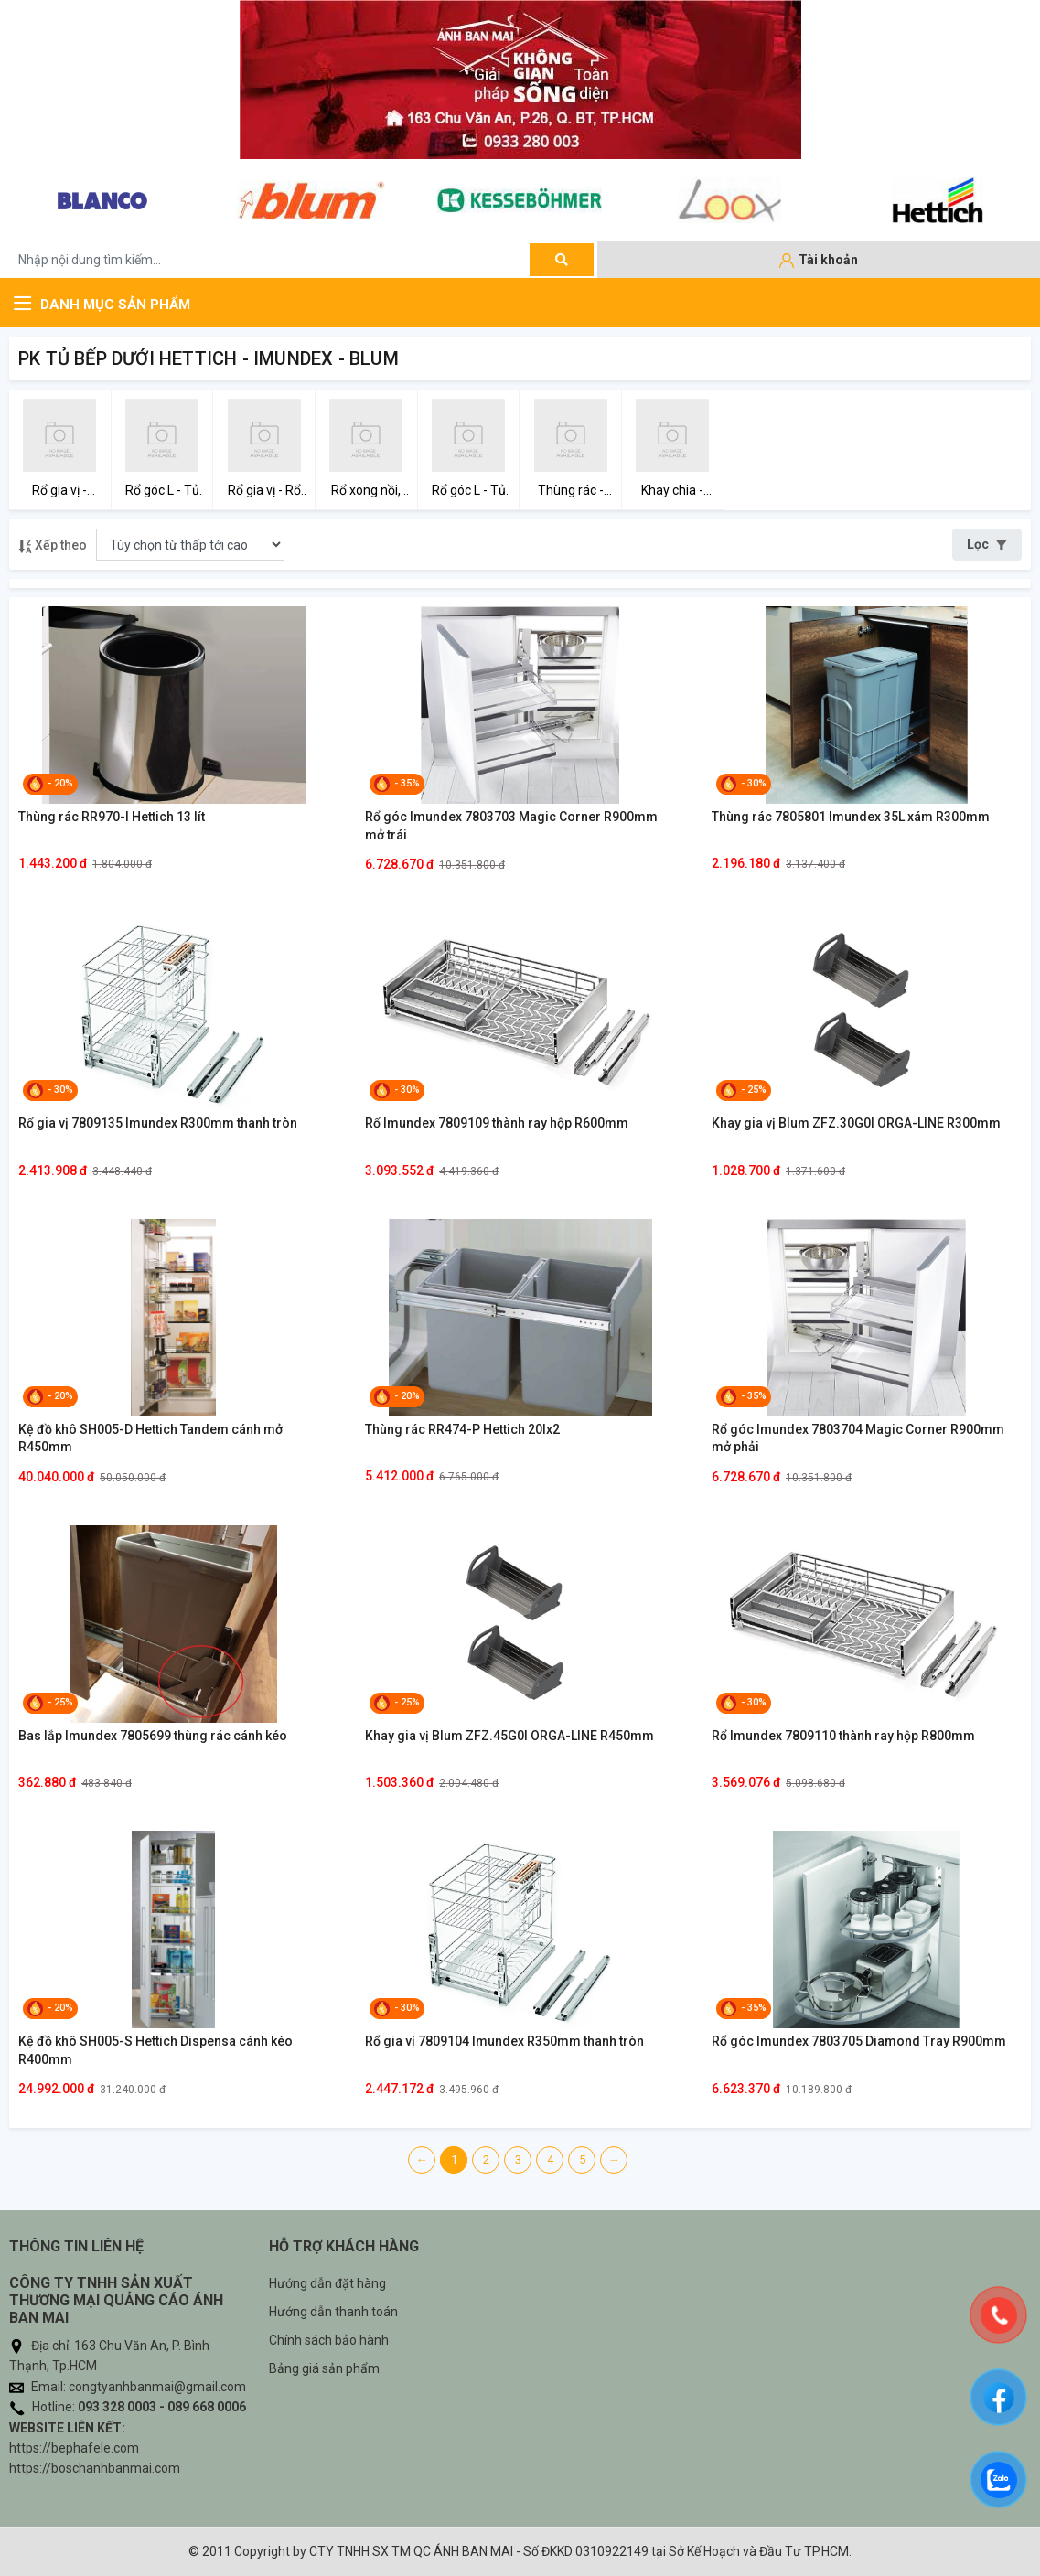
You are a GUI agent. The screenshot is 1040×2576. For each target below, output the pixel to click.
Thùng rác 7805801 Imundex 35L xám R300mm (851, 816)
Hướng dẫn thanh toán (333, 2311)
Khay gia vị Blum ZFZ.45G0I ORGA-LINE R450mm (509, 1735)
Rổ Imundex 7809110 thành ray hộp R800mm (843, 1735)
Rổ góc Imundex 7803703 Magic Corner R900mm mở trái (511, 825)
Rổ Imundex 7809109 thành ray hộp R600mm (496, 1123)
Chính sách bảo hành (329, 2340)
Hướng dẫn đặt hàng (327, 2283)
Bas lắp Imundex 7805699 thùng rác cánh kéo (152, 1735)
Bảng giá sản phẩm (324, 2368)
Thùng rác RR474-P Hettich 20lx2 (462, 1429)
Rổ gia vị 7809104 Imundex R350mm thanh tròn (504, 2041)
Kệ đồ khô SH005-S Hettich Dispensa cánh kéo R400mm (155, 2050)
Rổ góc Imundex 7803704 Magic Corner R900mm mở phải (858, 1438)
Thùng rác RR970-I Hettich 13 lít (111, 816)
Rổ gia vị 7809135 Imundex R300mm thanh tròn (157, 1123)
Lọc (987, 544)
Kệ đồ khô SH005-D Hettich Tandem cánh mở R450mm (150, 1438)
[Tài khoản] (818, 260)
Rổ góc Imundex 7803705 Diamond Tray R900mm (859, 2041)
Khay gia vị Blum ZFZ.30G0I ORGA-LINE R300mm (856, 1123)
